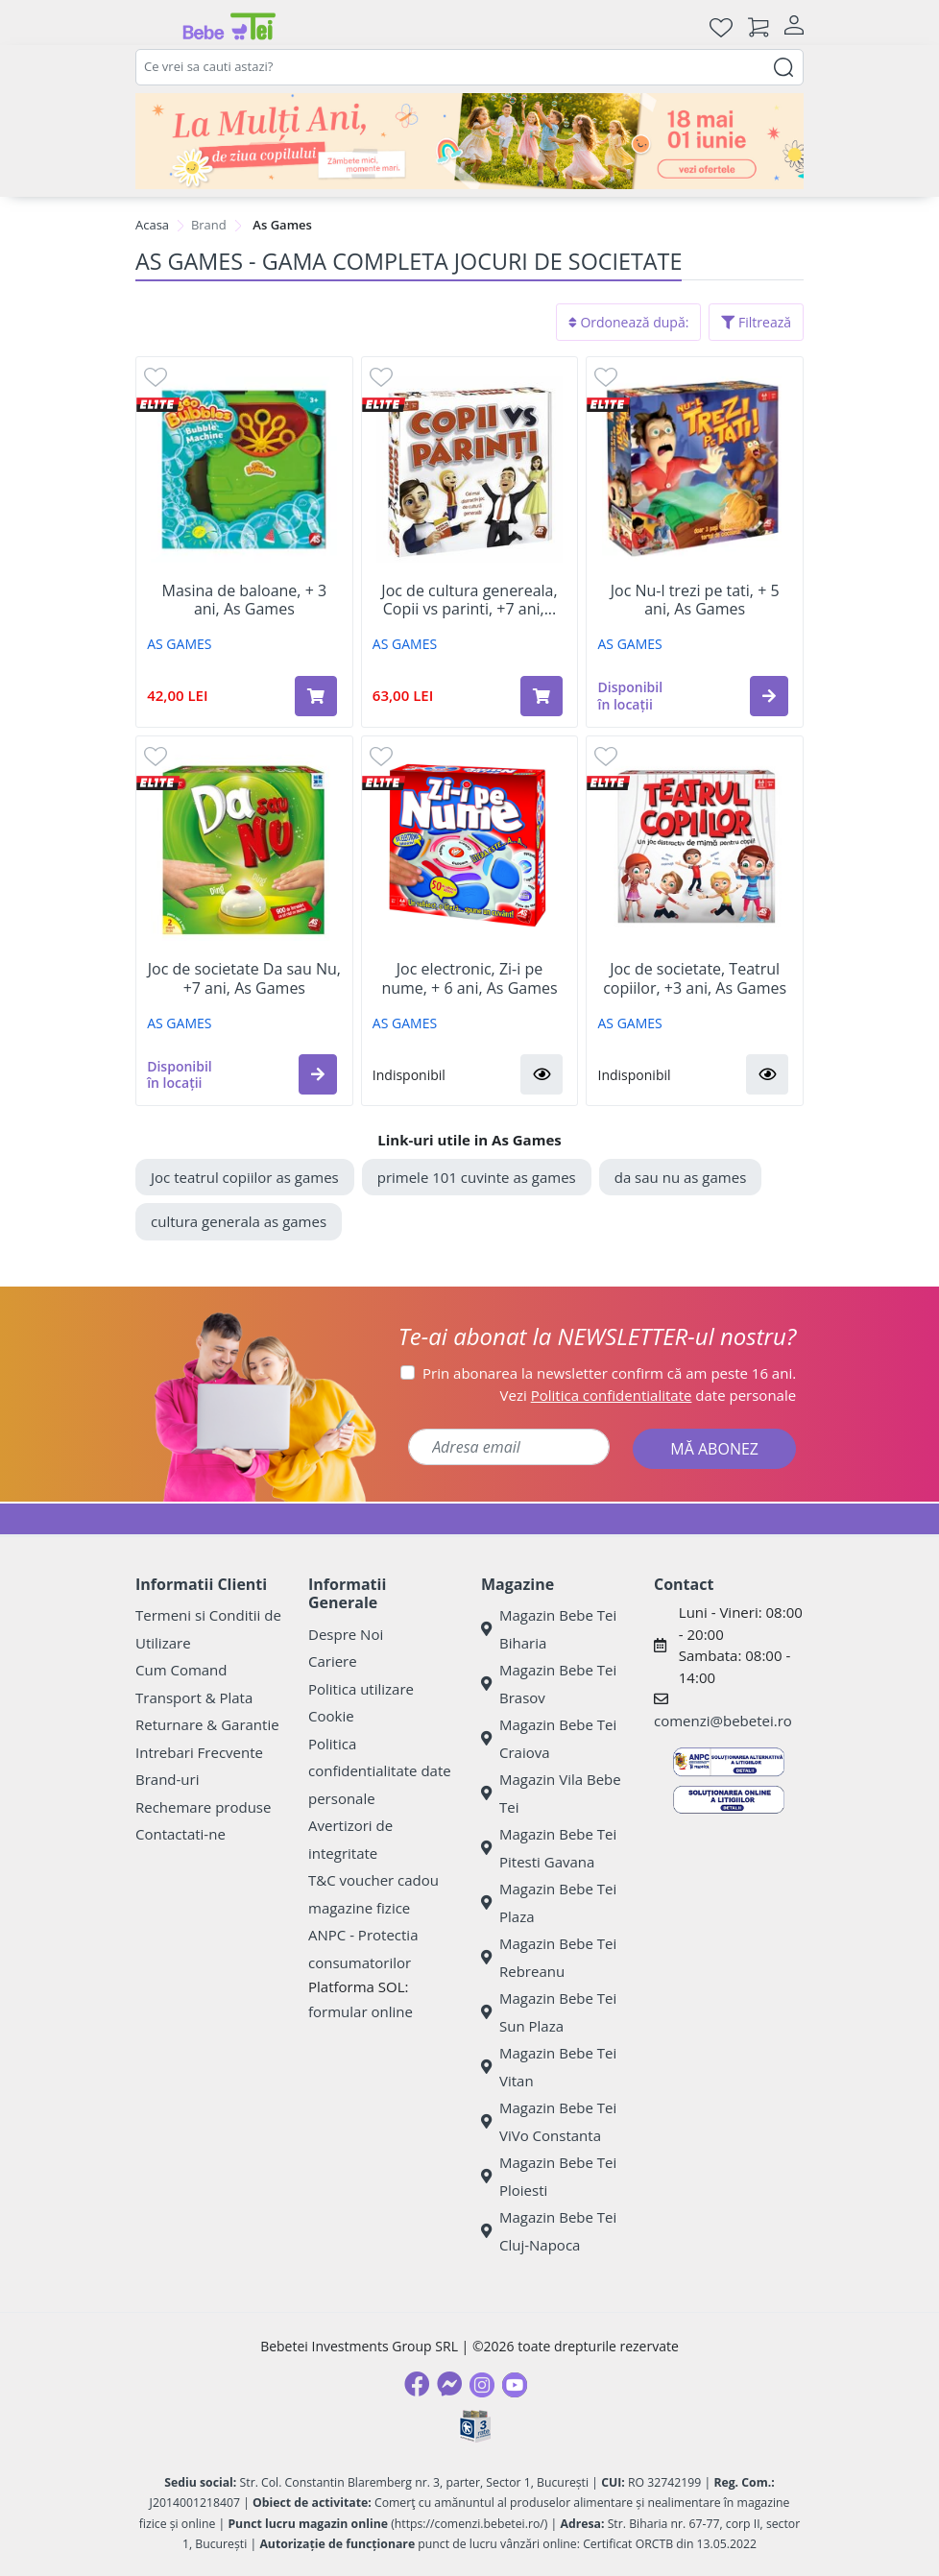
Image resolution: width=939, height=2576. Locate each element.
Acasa (152, 224)
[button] (769, 696)
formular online (360, 2011)
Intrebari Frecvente (199, 1752)
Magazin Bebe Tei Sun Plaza (548, 2011)
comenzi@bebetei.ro (723, 1720)
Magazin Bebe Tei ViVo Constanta (548, 2121)
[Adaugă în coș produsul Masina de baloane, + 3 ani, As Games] (316, 696)
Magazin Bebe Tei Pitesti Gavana (548, 1847)
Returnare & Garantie (207, 1724)
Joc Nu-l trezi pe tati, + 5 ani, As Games (695, 600)
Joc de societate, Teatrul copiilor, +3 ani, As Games (694, 978)
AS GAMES (179, 644)
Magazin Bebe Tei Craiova (548, 1738)
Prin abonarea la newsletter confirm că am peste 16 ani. (609, 1373)
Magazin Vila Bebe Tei (551, 1793)
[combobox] (469, 67)
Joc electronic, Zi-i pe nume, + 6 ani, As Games (469, 978)
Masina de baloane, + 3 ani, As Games (244, 600)
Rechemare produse (203, 1807)
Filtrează (756, 322)
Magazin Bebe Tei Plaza (548, 1902)
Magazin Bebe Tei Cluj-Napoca (548, 2230)
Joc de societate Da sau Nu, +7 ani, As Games (244, 978)
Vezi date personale (648, 1395)
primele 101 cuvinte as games (476, 1177)
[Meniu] (150, 27)
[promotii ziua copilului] (469, 141)
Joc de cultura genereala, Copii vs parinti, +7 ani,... (469, 600)
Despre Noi (345, 1634)
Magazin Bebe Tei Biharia (548, 1628)
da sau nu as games (680, 1177)
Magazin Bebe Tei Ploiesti (548, 2176)
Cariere (332, 1661)
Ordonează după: (628, 322)
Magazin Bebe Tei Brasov (548, 1683)
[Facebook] (416, 2383)
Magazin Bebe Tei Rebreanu (548, 1957)
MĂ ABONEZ (714, 1448)
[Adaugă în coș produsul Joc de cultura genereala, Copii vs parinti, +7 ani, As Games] (541, 696)
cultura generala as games (238, 1221)
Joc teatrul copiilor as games (245, 1177)
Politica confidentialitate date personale (379, 1771)
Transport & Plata (194, 1697)
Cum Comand (181, 1669)
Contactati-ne (180, 1833)
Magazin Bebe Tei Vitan (548, 2066)
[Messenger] (449, 2383)
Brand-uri (167, 1779)
